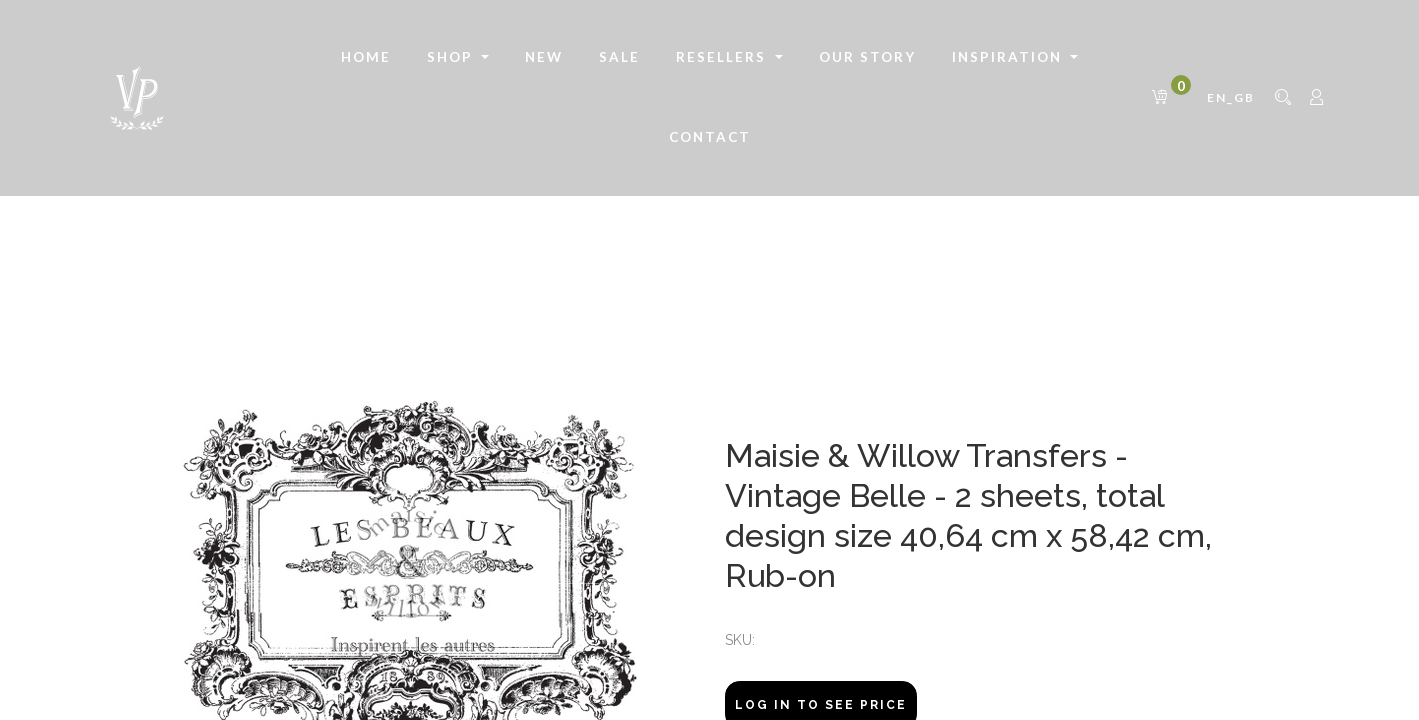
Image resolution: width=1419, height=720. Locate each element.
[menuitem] (366, 58)
